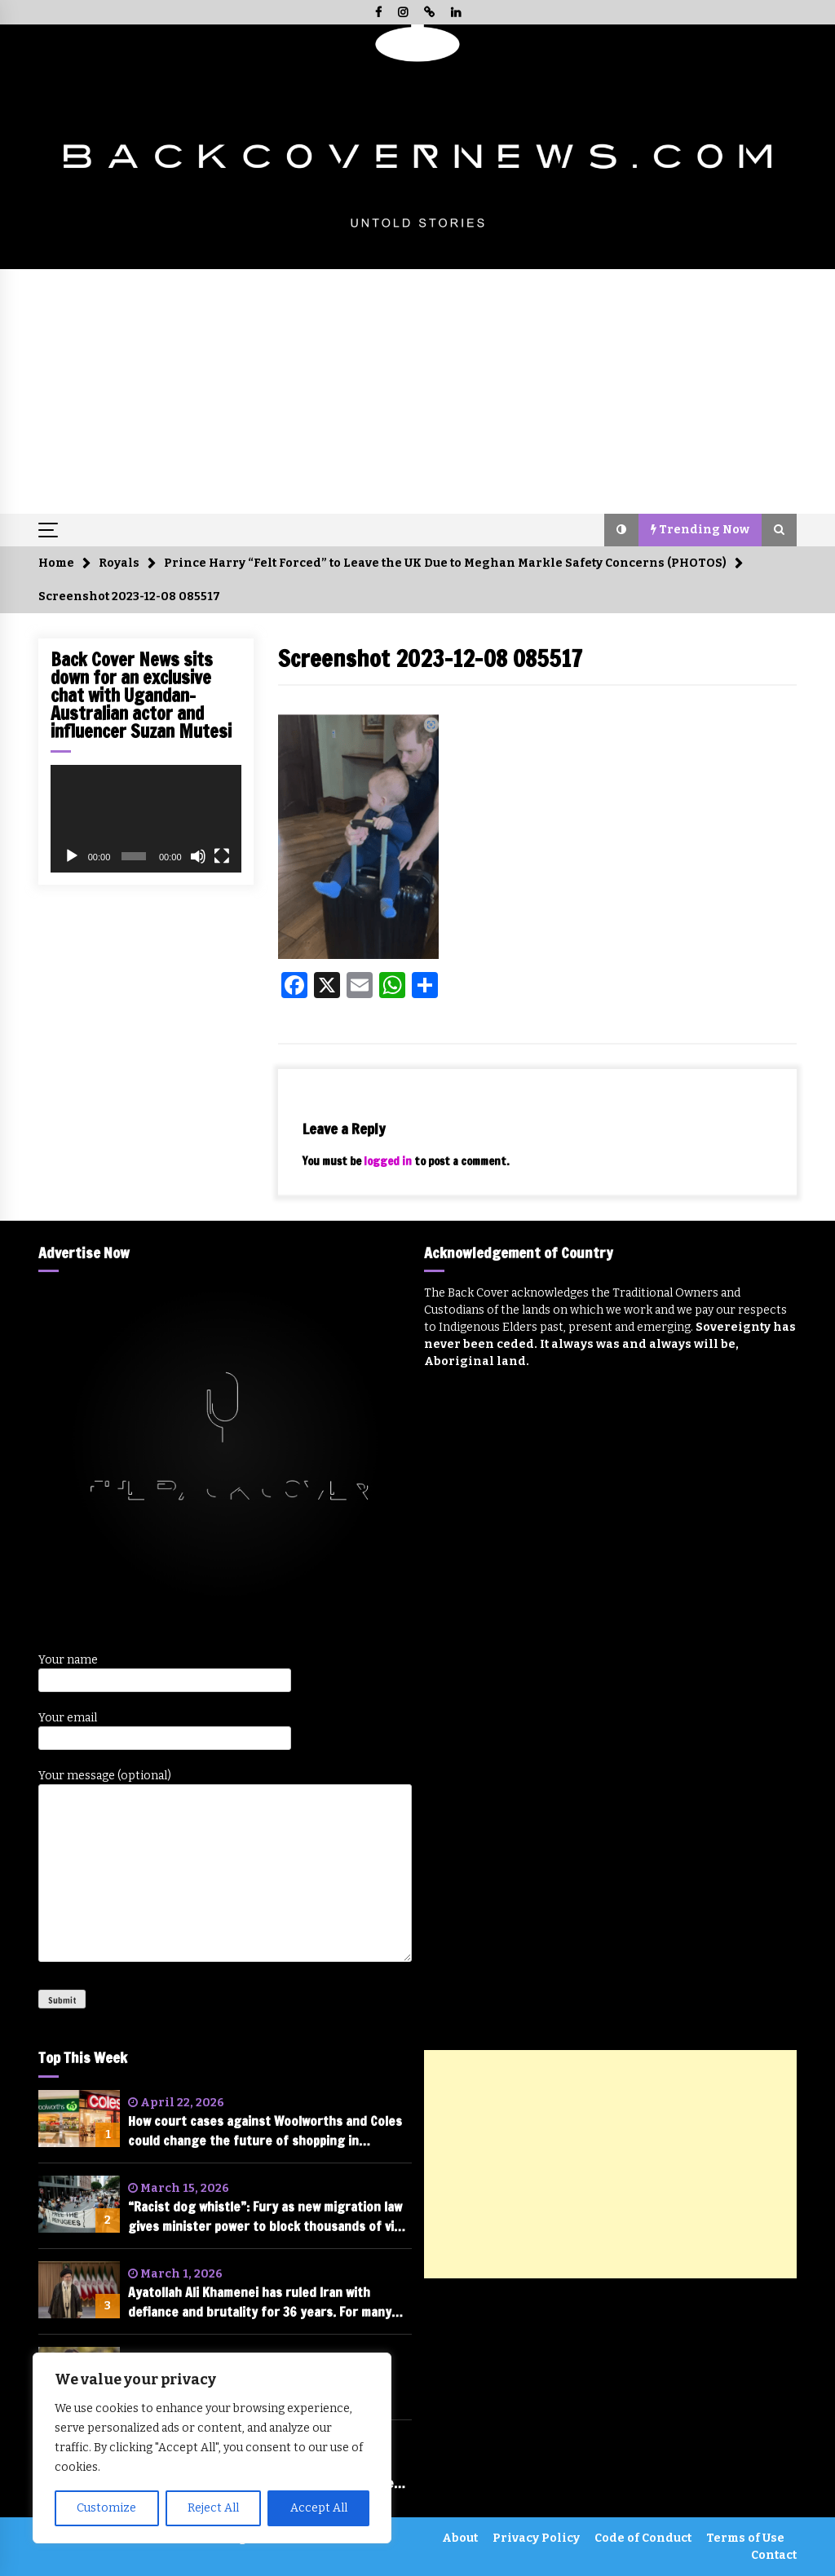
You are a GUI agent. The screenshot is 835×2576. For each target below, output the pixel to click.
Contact (774, 2555)
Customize (106, 2508)
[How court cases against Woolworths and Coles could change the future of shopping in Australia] (79, 2118)
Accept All (318, 2508)
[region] (212, 2448)
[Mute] (198, 856)
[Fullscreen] (222, 856)
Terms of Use (745, 2538)
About (460, 2538)
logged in (388, 1161)
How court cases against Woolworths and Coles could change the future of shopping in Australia (265, 2131)
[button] (621, 530)
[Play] (72, 856)
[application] (146, 819)
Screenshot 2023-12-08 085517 (430, 658)
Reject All (213, 2508)
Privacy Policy (536, 2538)
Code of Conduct (642, 2538)
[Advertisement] (417, 391)
